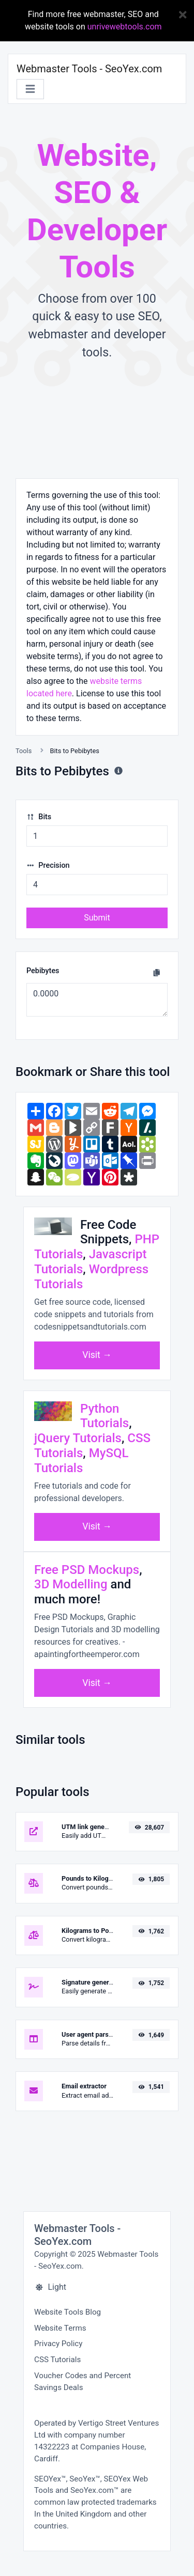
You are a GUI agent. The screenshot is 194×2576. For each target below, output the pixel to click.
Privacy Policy (58, 2343)
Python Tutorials (104, 1416)
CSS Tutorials (57, 2359)
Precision (48, 865)
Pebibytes (42, 970)
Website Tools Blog (67, 2312)
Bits (38, 817)
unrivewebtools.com (124, 27)
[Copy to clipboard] (156, 972)
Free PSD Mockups (86, 1570)
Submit (97, 918)
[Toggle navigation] (30, 89)
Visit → (97, 1355)
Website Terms (60, 2328)
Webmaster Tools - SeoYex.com (89, 69)
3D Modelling (71, 1584)
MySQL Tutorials (81, 1460)
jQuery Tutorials (78, 1438)
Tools (24, 751)
